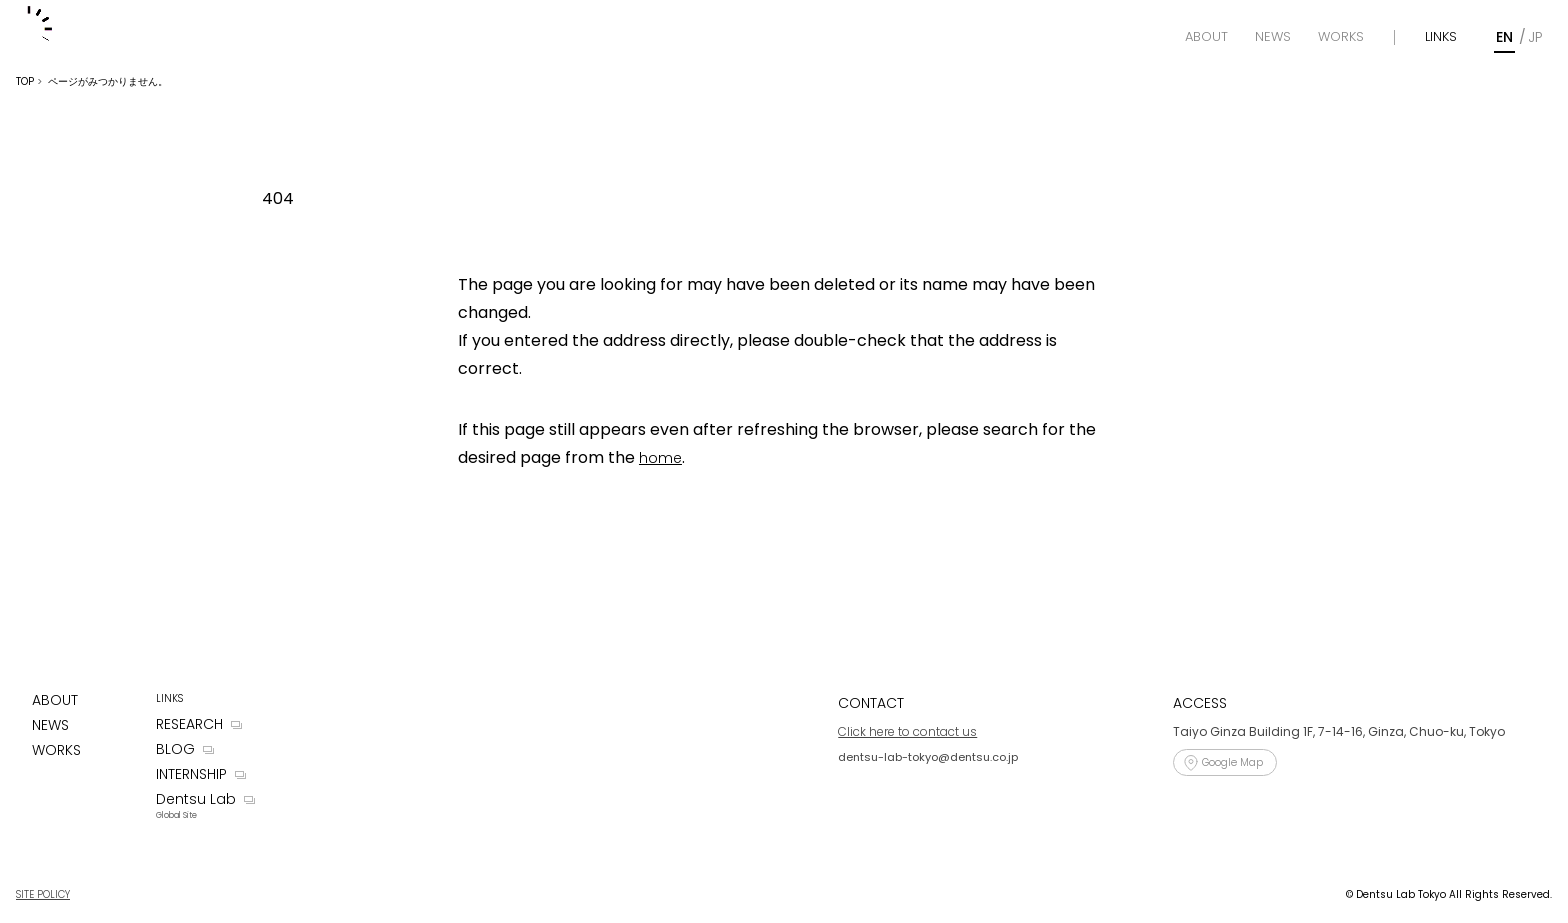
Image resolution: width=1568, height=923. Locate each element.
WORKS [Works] (56, 750)
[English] (1504, 37)
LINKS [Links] (1441, 36)
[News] (1273, 37)
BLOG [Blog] (175, 749)
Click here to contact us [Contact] (907, 731)
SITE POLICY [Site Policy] (43, 894)
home (660, 458)
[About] (1206, 37)
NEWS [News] (50, 725)
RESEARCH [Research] (189, 724)
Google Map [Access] (1232, 762)
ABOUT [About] (55, 700)
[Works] (1341, 37)
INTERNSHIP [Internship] (191, 774)
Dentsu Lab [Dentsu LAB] (196, 799)
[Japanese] (1535, 37)
